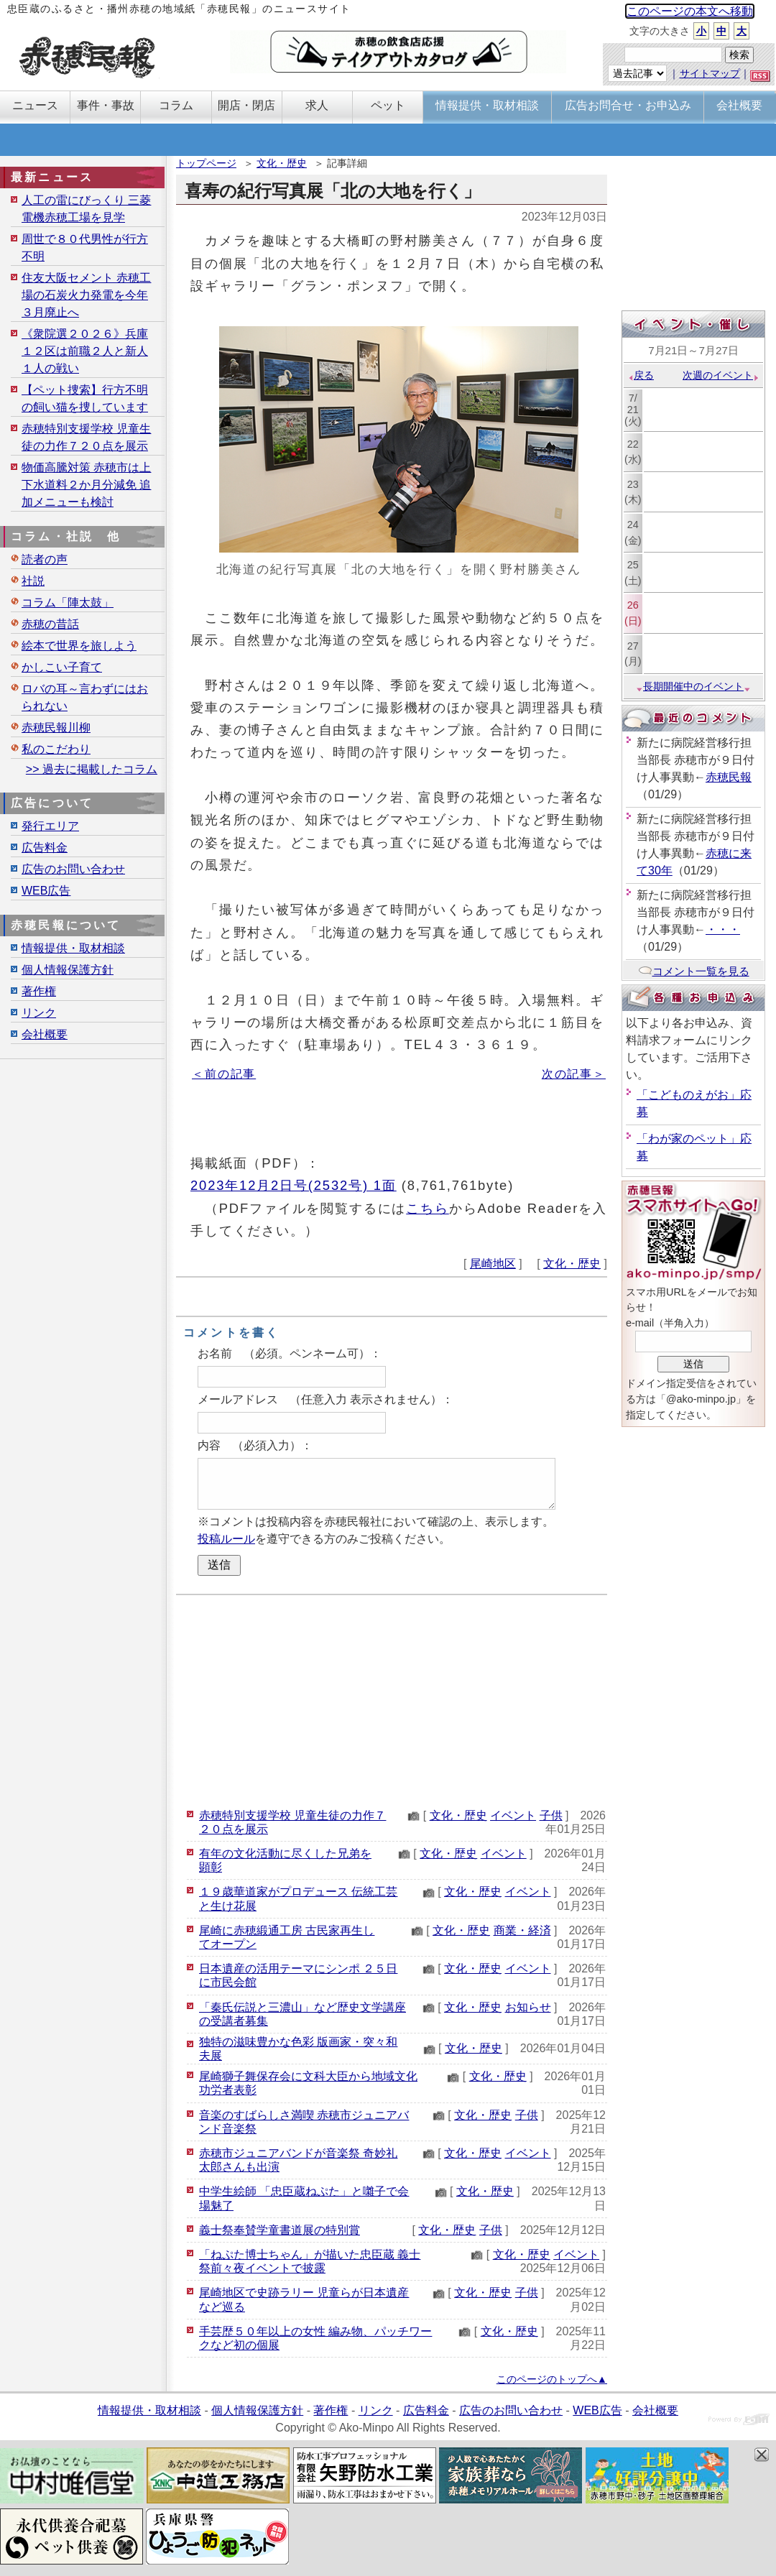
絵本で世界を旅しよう (79, 646)
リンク (39, 1013)
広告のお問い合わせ (73, 869)
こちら (427, 1208)
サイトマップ (710, 73)
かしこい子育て (62, 667)
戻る (640, 375)
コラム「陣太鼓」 (68, 602)
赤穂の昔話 (50, 624)
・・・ (723, 929)
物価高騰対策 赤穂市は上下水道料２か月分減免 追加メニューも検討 (86, 484)
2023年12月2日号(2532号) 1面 (293, 1185)
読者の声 (45, 559)
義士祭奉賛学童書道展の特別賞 (279, 2230)
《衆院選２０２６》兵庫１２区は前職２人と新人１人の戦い (85, 351)
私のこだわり (56, 749)
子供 (551, 1815)
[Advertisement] (391, 1699)
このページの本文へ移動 (690, 11)
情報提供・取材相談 (73, 948)
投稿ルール (226, 1539)
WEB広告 (46, 891)
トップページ (206, 163)
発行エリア (50, 826)
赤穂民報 (729, 777)
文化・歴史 (282, 163)
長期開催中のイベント (693, 686)
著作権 (39, 991)
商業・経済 (522, 1930)
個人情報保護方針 (68, 970)
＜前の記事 (224, 1074)
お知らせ (528, 2007)
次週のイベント (721, 375)
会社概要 (45, 1034)
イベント (513, 1815)
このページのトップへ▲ (551, 2379)
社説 (33, 581)
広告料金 (45, 847)
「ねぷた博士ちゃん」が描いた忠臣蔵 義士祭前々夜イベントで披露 (309, 2261)
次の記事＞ (574, 1074)
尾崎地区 (493, 1263)
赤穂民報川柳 (56, 727)
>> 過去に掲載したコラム (91, 769)
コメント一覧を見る (693, 971)
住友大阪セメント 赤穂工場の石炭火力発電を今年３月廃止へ (86, 295)
